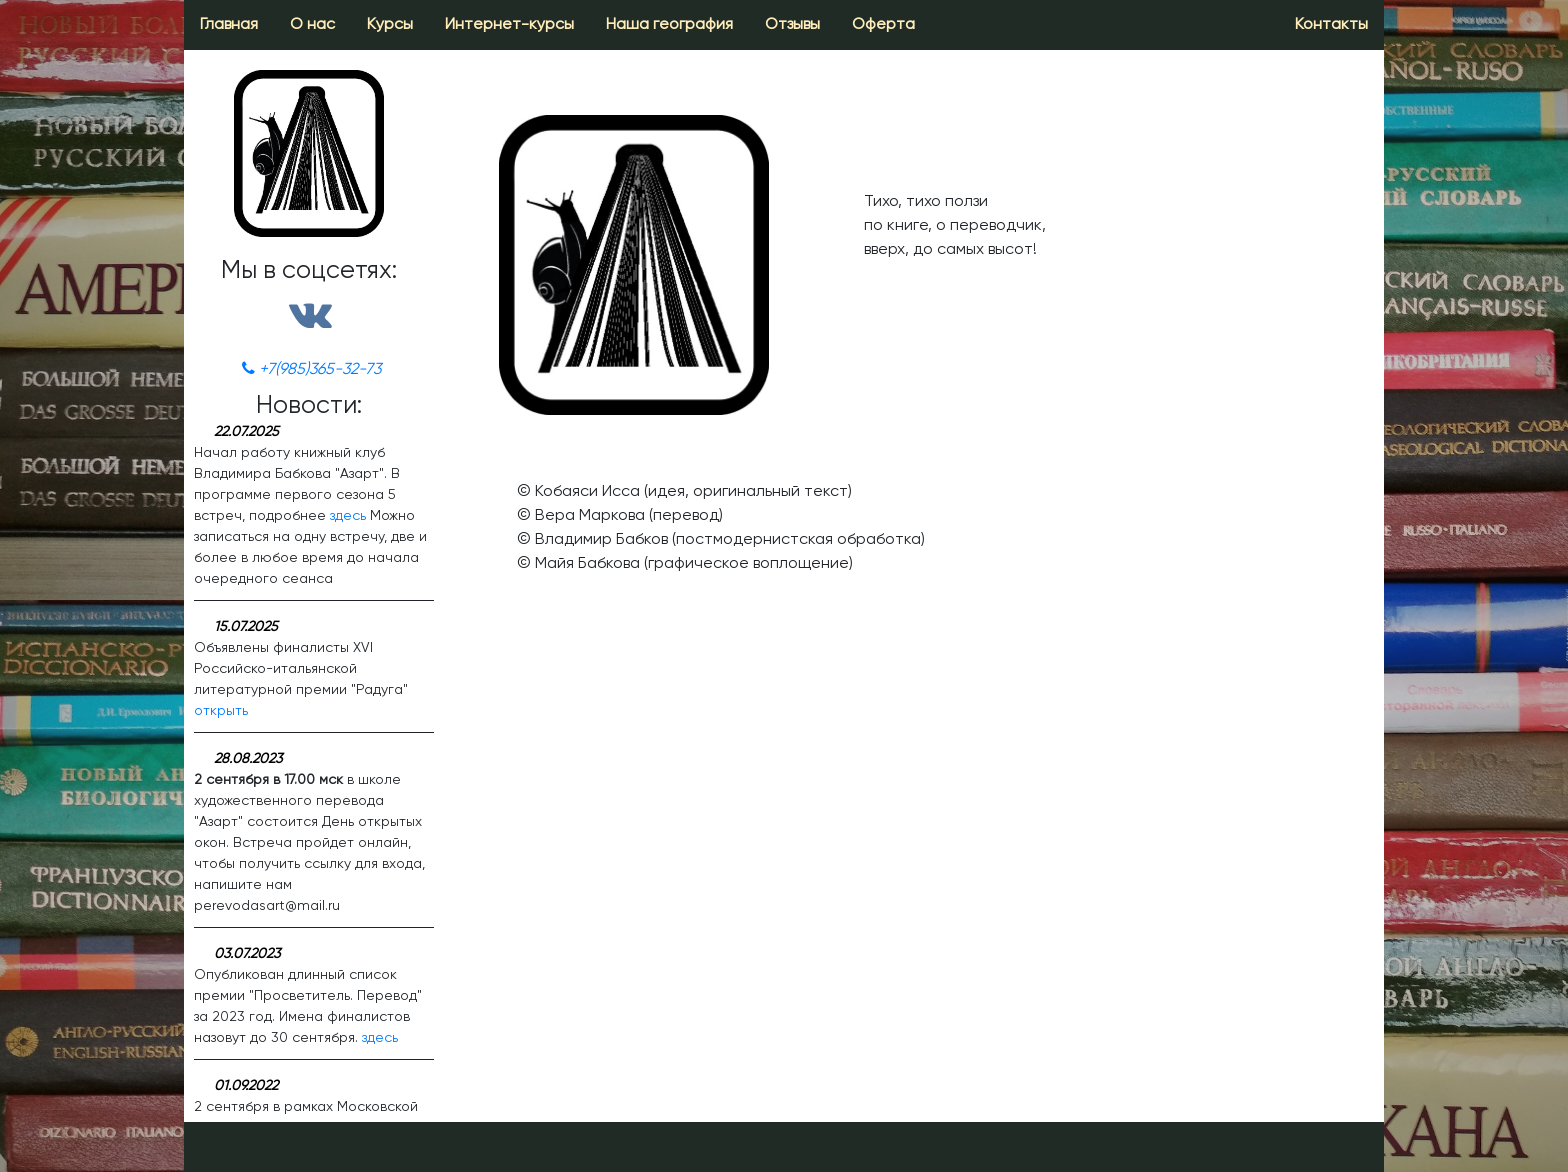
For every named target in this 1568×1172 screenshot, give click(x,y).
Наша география (669, 25)
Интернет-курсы (509, 25)
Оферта (883, 25)
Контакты (1331, 25)
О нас (312, 25)
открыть (221, 711)
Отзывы (792, 25)
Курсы (390, 25)
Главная (229, 25)
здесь (348, 516)
